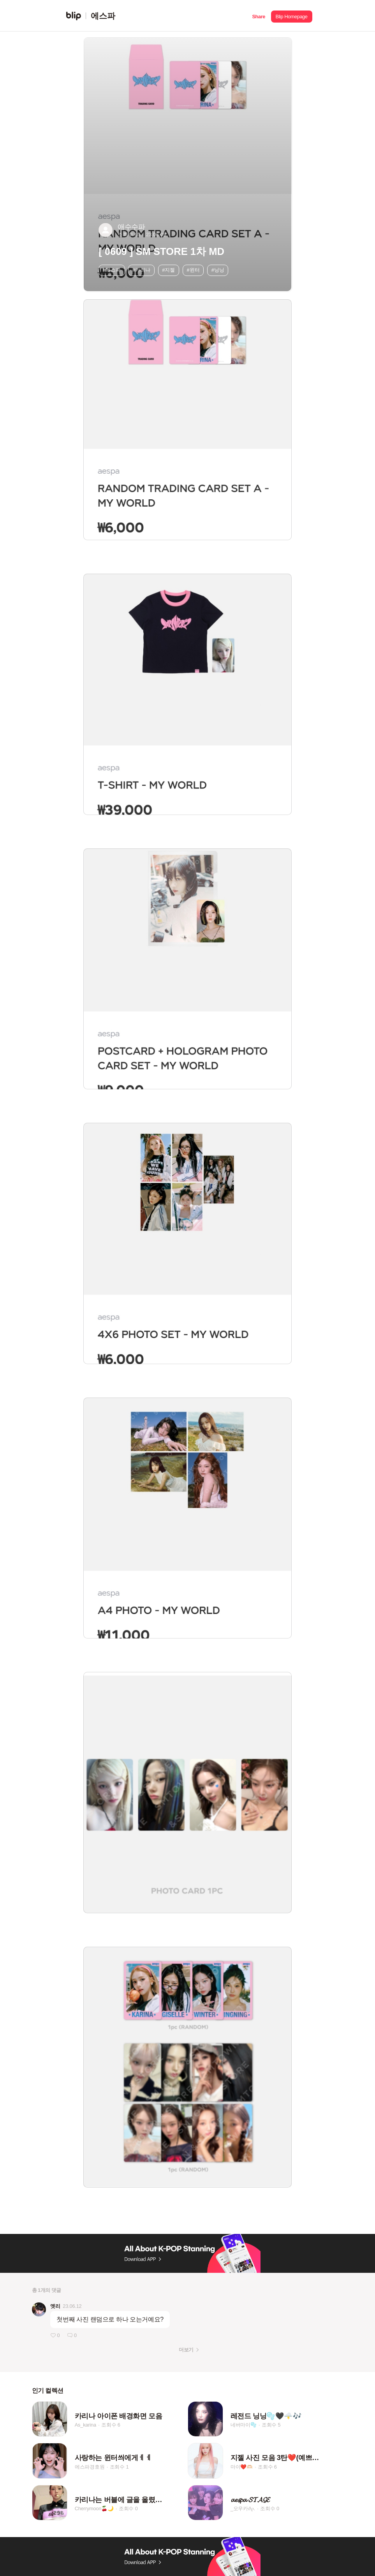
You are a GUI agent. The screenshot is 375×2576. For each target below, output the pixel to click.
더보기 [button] (186, 2350)
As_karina (85, 2425)
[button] (258, 15)
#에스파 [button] (112, 270)
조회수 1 (119, 2467)
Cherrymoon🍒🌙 (94, 2508)
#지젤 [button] (168, 270)
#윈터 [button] (193, 270)
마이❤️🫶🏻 (242, 2467)
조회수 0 (128, 2508)
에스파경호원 (90, 2467)
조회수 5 (271, 2425)
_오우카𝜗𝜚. (243, 2508)
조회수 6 (110, 2425)
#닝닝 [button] (217, 270)
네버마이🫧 (244, 2425)
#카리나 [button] (141, 270)
